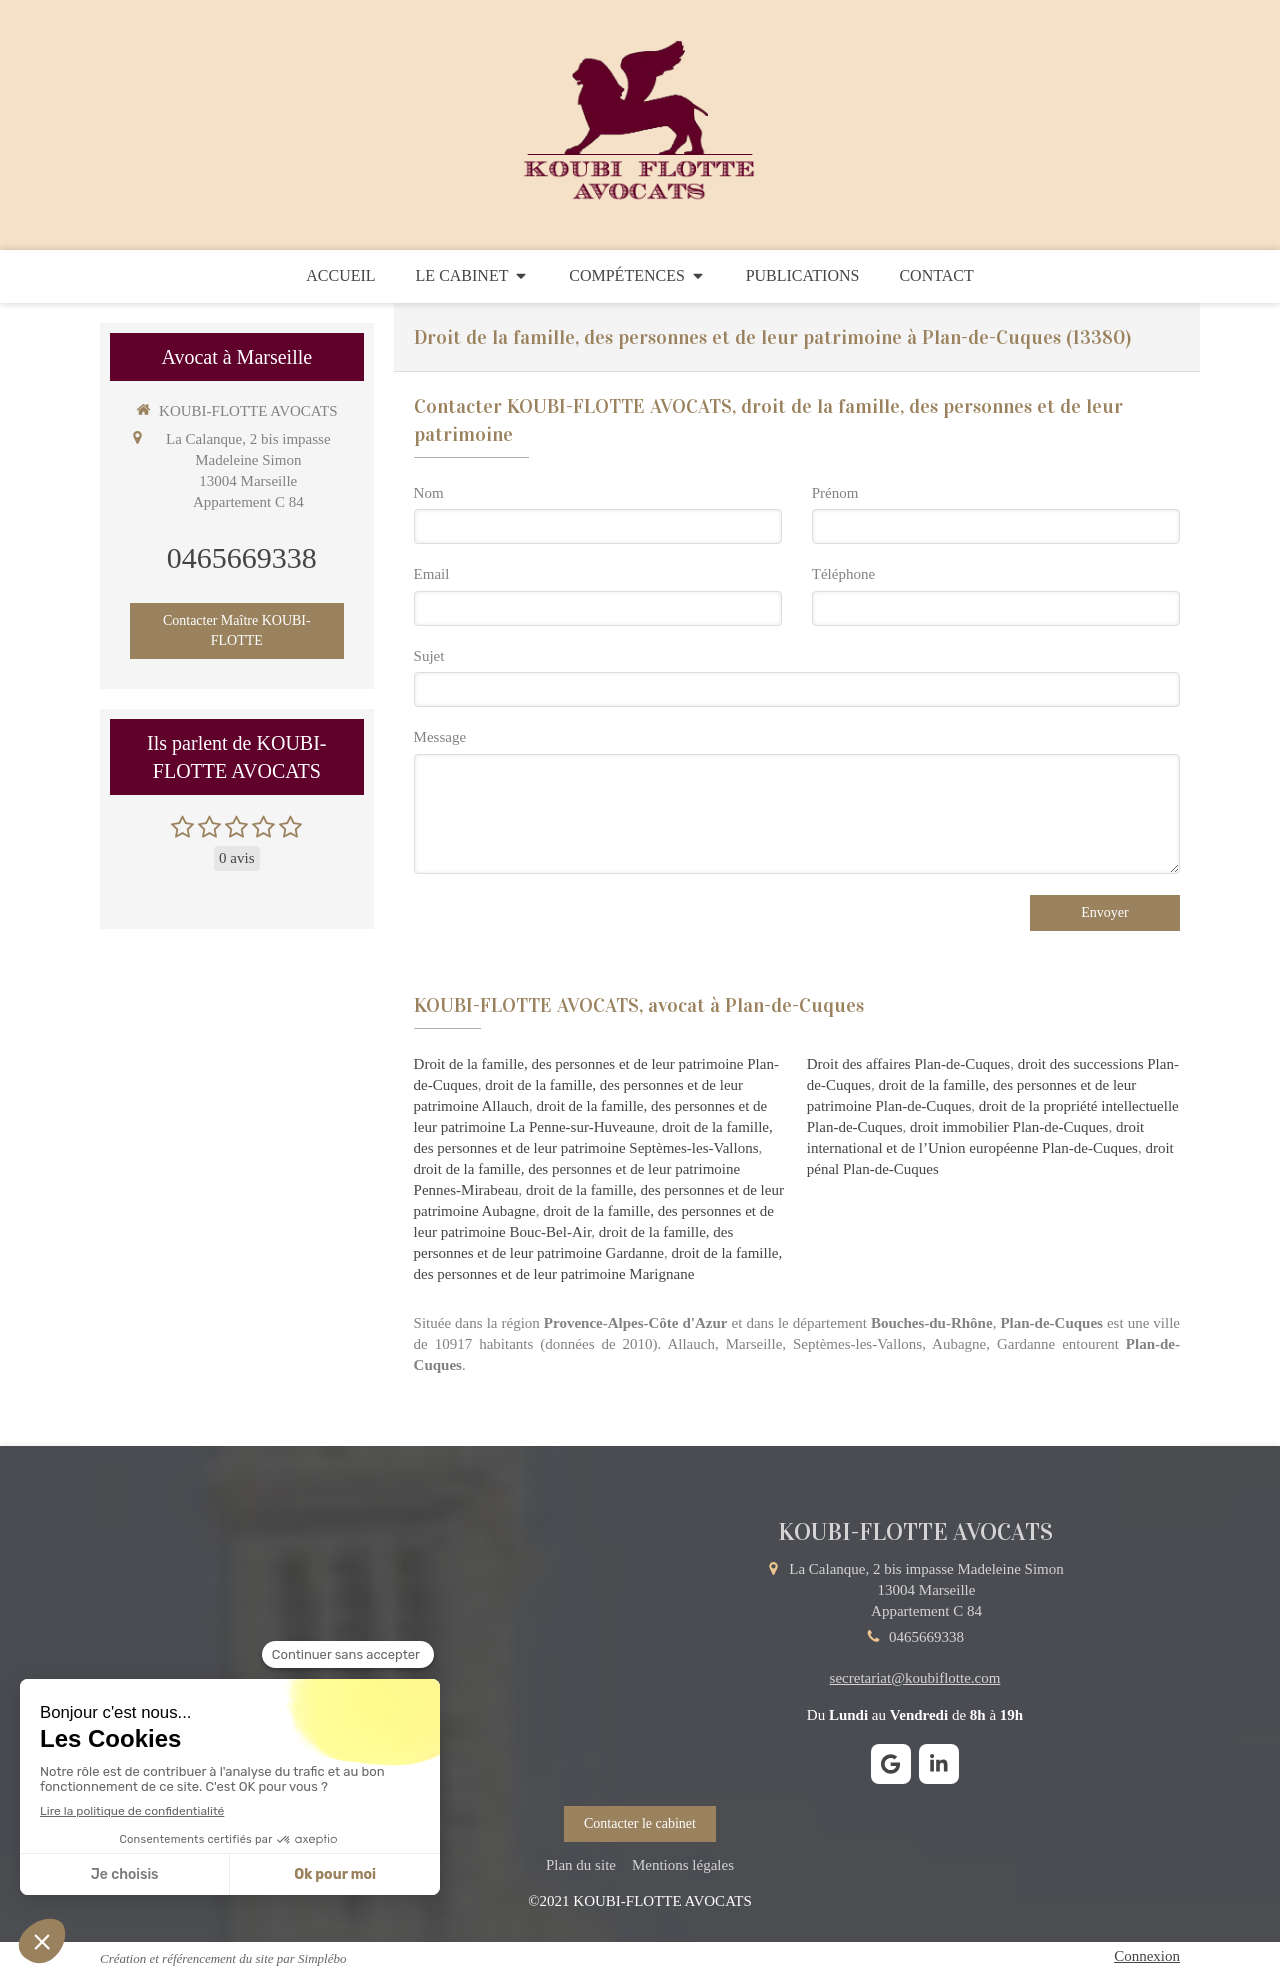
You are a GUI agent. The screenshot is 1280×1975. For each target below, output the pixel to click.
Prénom (835, 493)
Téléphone (843, 574)
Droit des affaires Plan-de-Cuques (908, 1064)
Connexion (1147, 1956)
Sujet (429, 656)
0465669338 (242, 557)
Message (440, 737)
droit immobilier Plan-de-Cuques (1009, 1127)
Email (432, 574)
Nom (429, 493)
